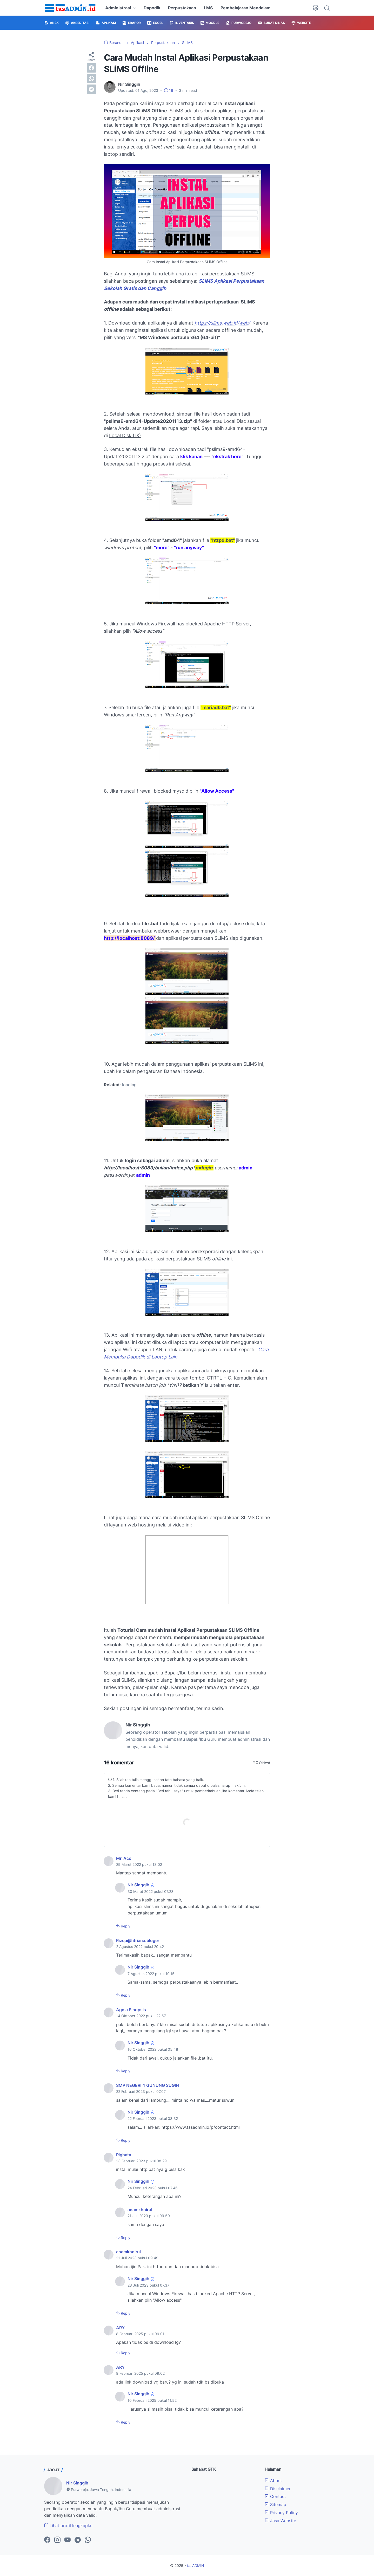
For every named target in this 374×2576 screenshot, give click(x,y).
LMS (208, 7)
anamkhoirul (140, 2209)
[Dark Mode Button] (315, 8)
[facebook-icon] (47, 2540)
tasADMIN (195, 2565)
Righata (123, 2154)
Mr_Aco (123, 1858)
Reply (125, 1926)
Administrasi (118, 7)
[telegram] (91, 89)
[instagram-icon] (57, 2540)
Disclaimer (278, 2488)
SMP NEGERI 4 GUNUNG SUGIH (147, 2085)
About (273, 2480)
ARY (120, 2327)
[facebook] (91, 68)
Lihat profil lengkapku (68, 2525)
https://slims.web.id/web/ (222, 323)
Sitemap (275, 2504)
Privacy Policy (281, 2512)
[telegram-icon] (78, 2540)
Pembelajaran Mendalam (246, 7)
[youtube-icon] (67, 2540)
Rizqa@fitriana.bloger (137, 1940)
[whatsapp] (91, 78)
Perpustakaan (182, 7)
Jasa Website (280, 2520)
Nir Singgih (138, 1884)
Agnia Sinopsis (131, 2009)
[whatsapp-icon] (88, 2540)
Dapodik (152, 7)
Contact (275, 2496)
